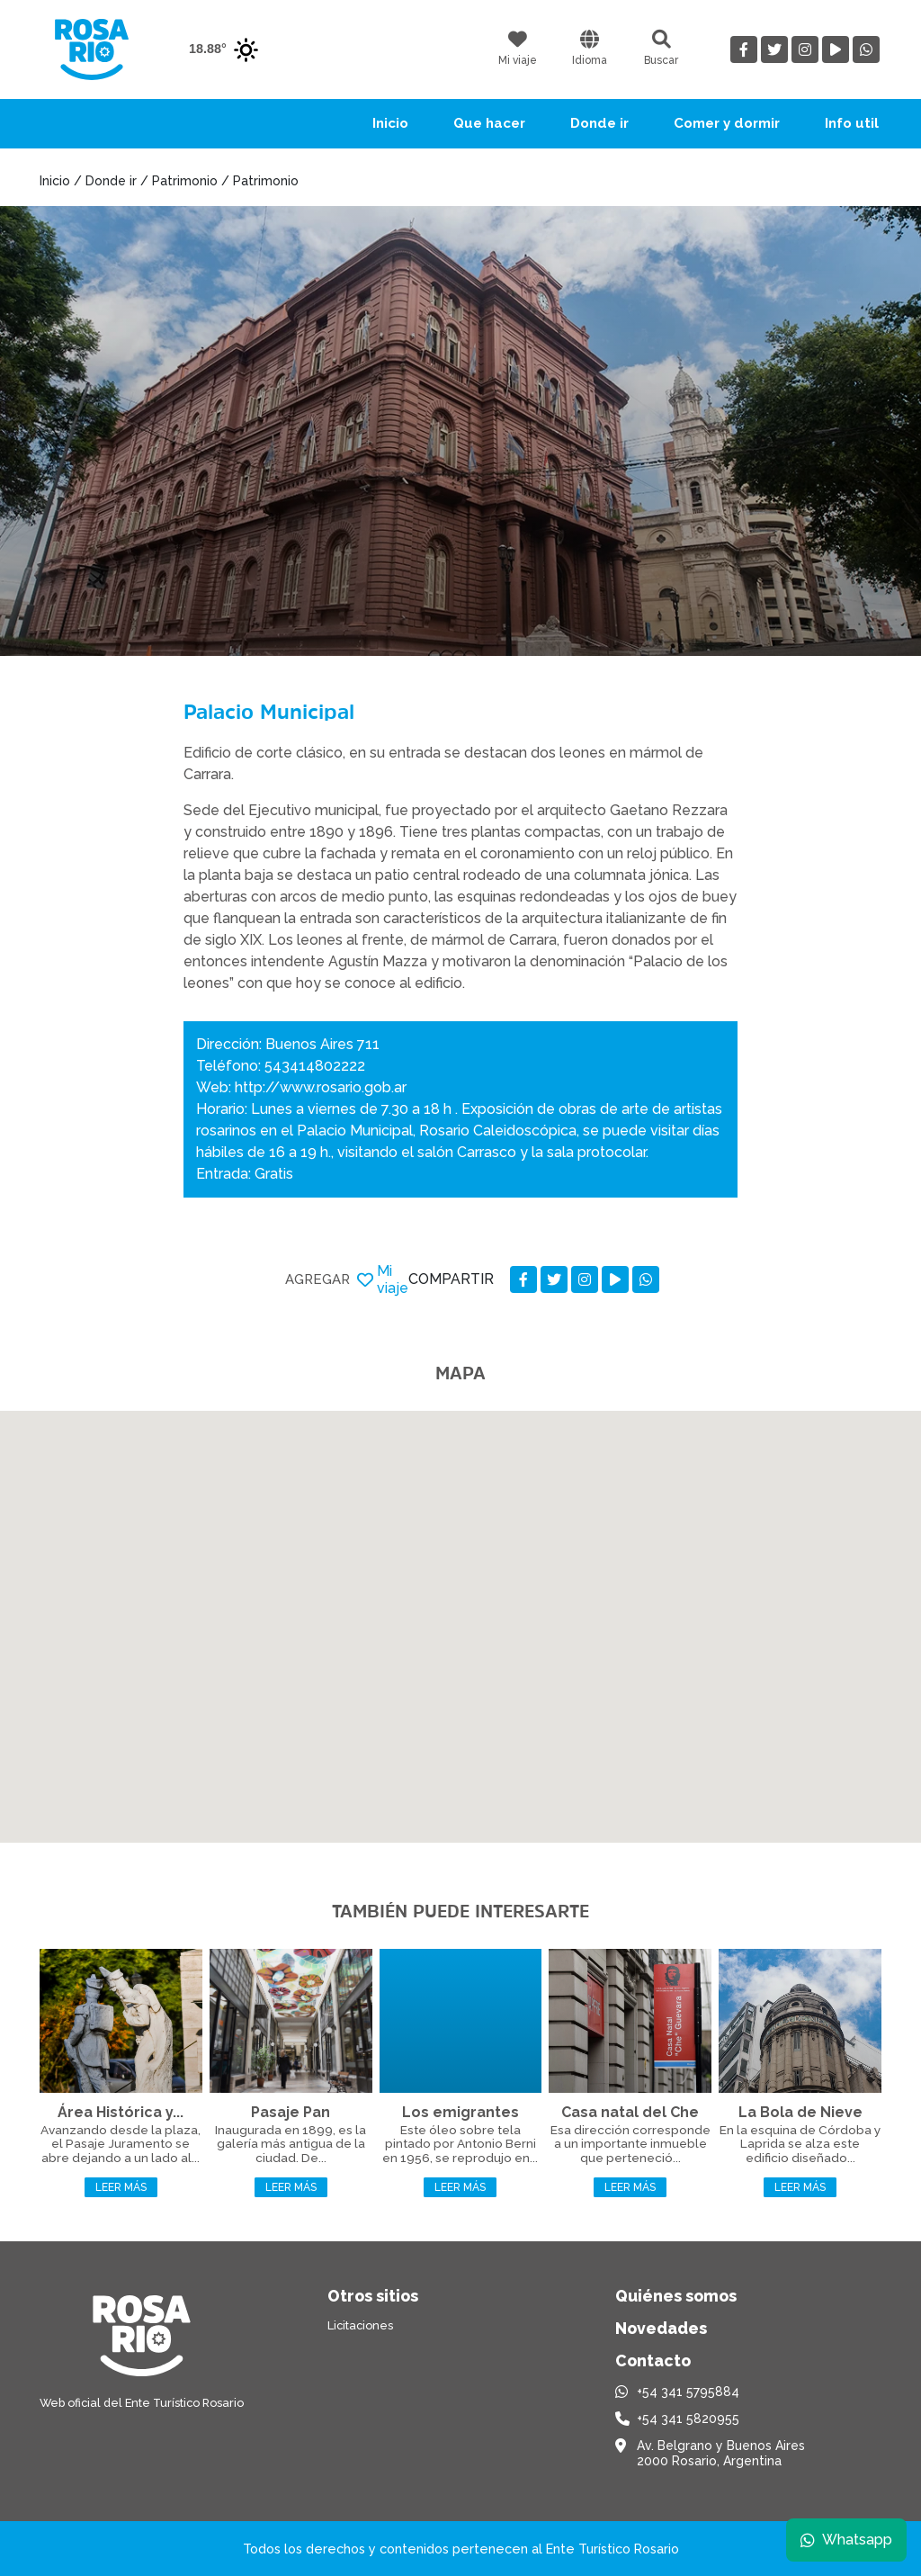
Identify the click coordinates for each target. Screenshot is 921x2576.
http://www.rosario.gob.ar (321, 1087)
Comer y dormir (727, 123)
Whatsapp (846, 2539)
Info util (852, 123)
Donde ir (599, 123)
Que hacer (489, 123)
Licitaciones (360, 2325)
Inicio (390, 123)
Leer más (121, 2187)
